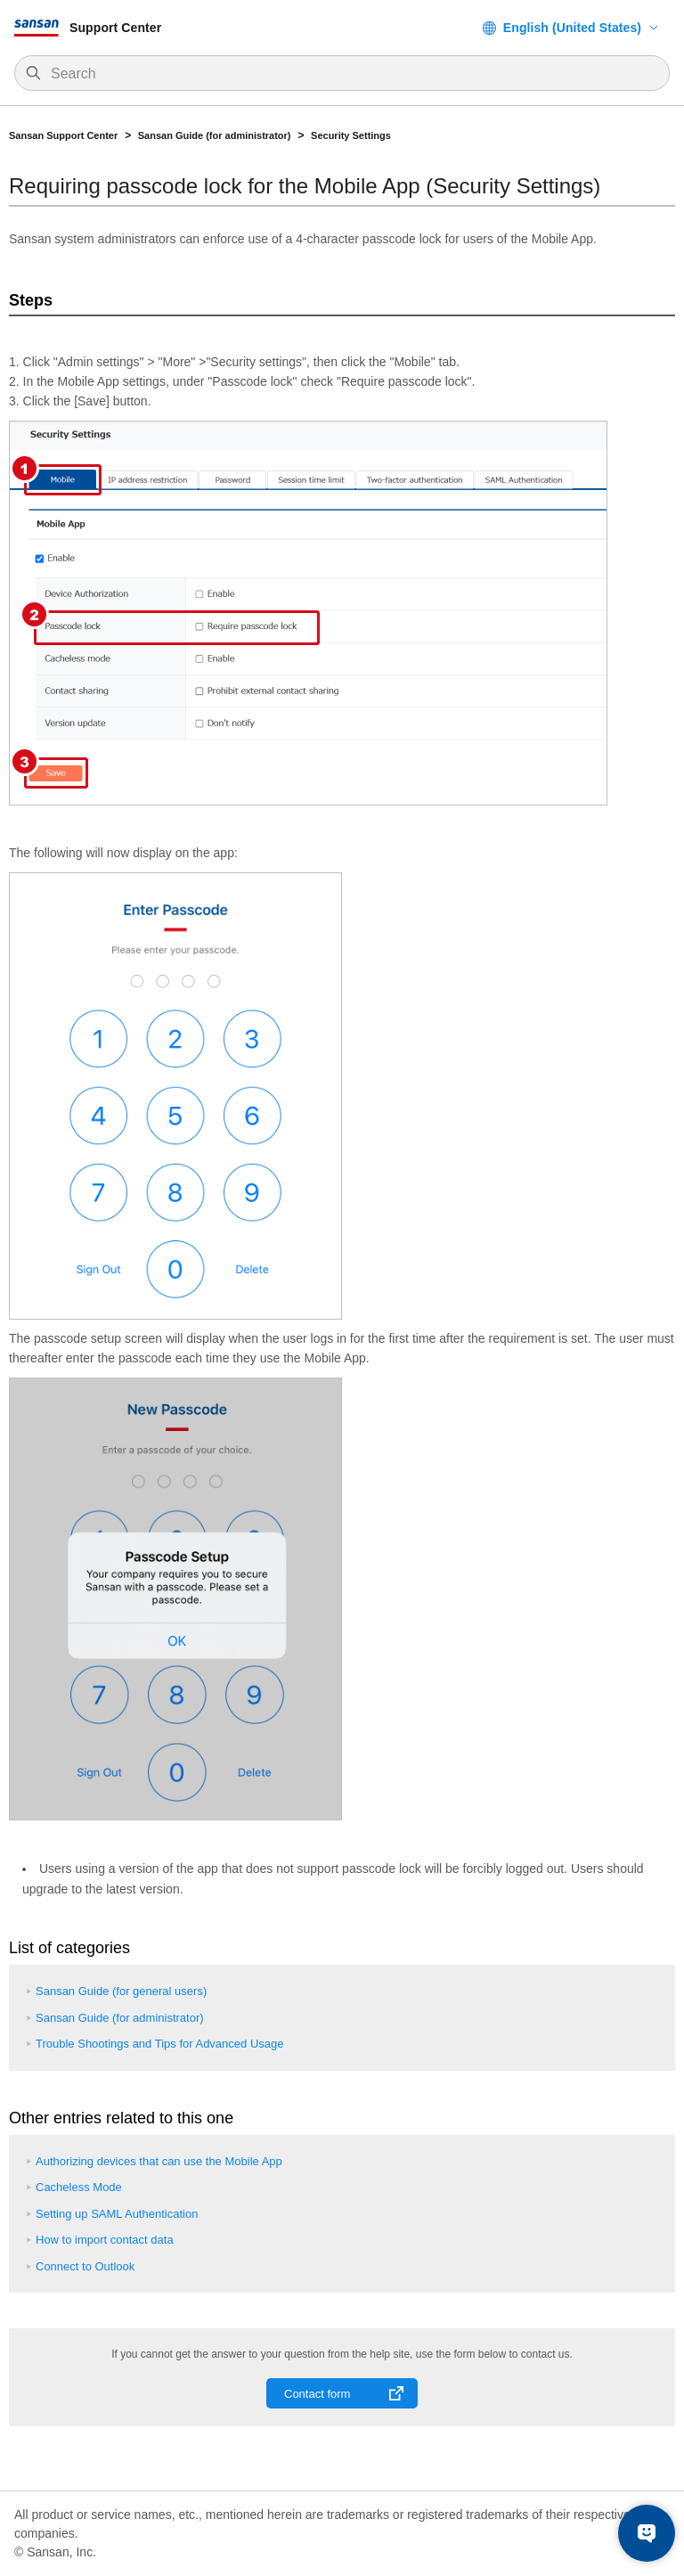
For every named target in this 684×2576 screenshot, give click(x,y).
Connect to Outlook (85, 2266)
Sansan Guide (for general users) (121, 1991)
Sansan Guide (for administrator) (214, 135)
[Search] (351, 74)
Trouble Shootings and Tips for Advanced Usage (159, 2043)
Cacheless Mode (79, 2187)
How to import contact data (105, 2239)
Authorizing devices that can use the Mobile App (159, 2161)
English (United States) (572, 27)
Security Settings (351, 135)
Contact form (317, 2393)
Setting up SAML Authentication (117, 2213)
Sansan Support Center (63, 135)
